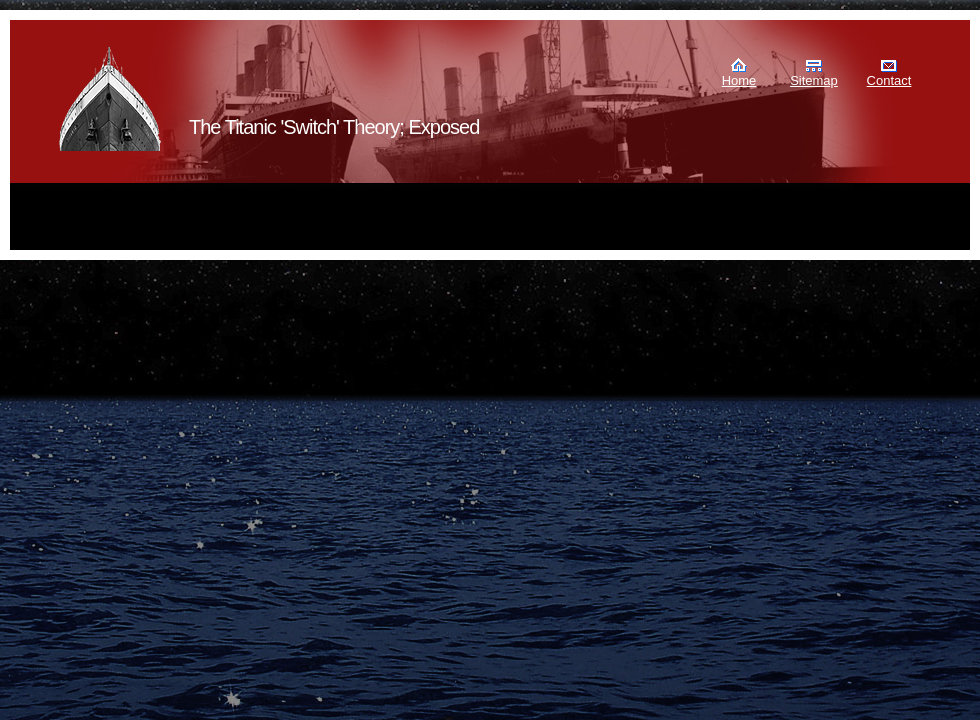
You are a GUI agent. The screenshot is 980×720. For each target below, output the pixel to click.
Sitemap (814, 80)
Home (739, 80)
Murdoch (111, 99)
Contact (889, 80)
